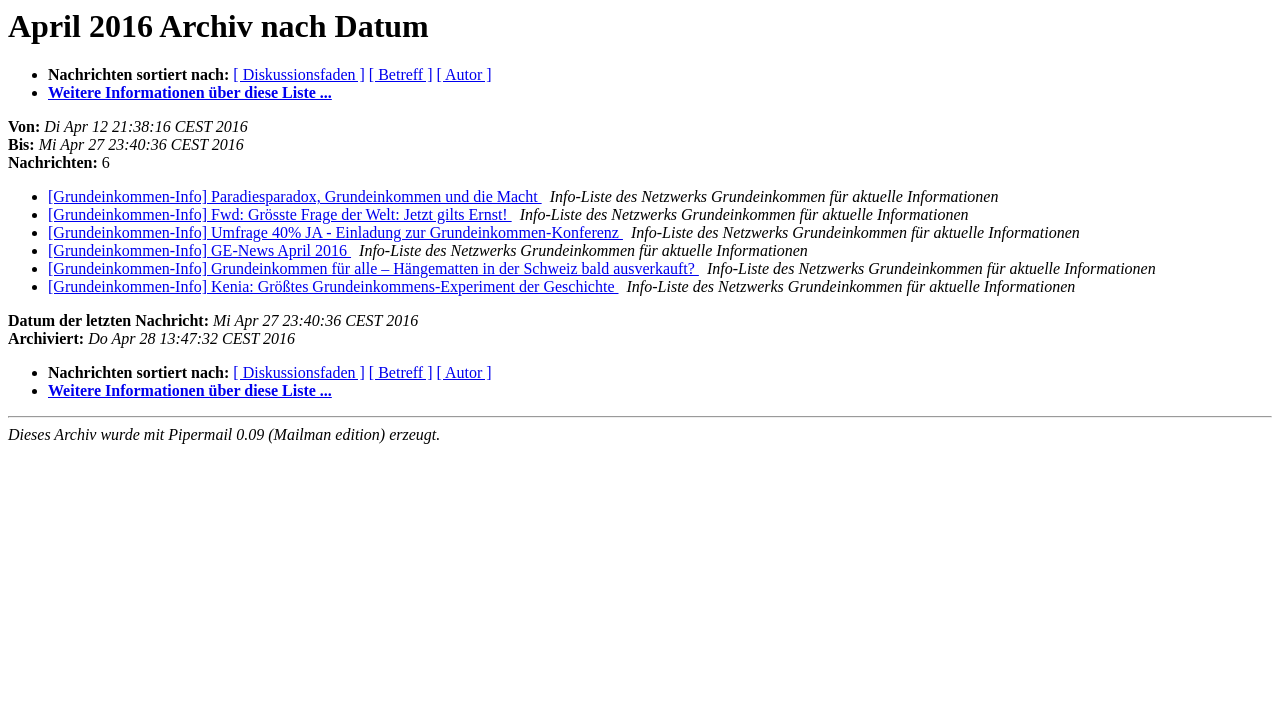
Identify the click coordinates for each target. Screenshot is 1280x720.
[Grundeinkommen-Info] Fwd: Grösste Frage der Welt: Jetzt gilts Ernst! (280, 214)
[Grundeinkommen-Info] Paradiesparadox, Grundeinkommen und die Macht (295, 196)
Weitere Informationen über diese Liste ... (190, 92)
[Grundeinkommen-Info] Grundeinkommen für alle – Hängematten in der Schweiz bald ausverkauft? (373, 268)
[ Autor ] (464, 74)
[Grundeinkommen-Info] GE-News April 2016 (199, 250)
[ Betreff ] (401, 74)
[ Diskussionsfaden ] (299, 74)
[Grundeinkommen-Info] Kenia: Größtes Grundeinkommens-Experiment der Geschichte (333, 286)
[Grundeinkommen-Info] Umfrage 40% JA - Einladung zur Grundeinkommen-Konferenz (335, 232)
